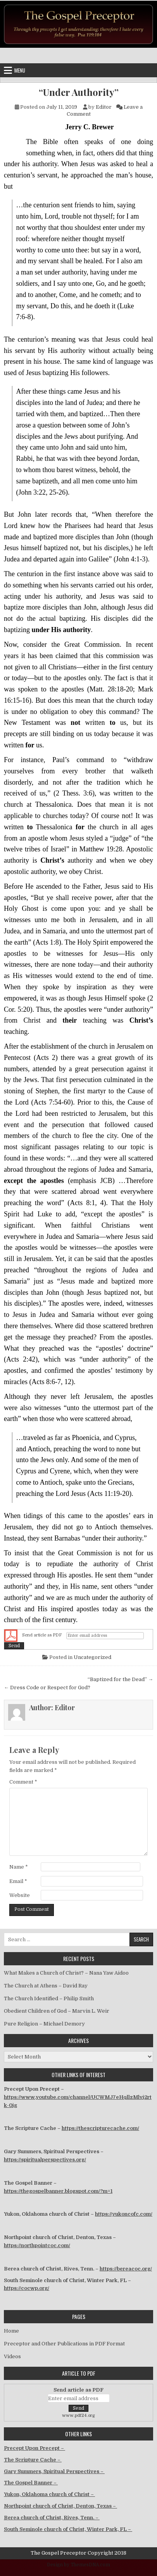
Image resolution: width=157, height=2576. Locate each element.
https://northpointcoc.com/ (37, 2245)
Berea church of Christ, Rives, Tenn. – (52, 2517)
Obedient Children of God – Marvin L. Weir (56, 2011)
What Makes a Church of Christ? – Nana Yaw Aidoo (66, 1973)
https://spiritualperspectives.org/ (45, 2160)
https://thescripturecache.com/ (100, 2128)
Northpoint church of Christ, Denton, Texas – (60, 2506)
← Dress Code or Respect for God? (47, 1687)
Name (18, 1867)
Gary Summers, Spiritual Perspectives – (54, 2471)
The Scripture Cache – (33, 2460)
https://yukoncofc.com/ (123, 2214)
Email (18, 1881)
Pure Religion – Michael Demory (44, 2024)
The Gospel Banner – (31, 2483)
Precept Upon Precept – (34, 2448)
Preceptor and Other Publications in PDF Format (64, 2344)
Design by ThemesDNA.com (78, 2564)
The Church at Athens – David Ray (46, 1986)
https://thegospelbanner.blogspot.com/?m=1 (58, 2191)
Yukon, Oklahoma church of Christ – (49, 2494)
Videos (12, 2356)
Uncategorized (92, 1657)
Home (11, 2331)
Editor (104, 107)
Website (19, 1895)
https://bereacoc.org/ (126, 2269)
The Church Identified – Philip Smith (49, 1998)
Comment (23, 1782)
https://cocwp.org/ (26, 2288)
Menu (19, 70)
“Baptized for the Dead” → (120, 1679)
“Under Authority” (79, 92)
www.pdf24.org (78, 2415)
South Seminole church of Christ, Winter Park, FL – (68, 2529)
